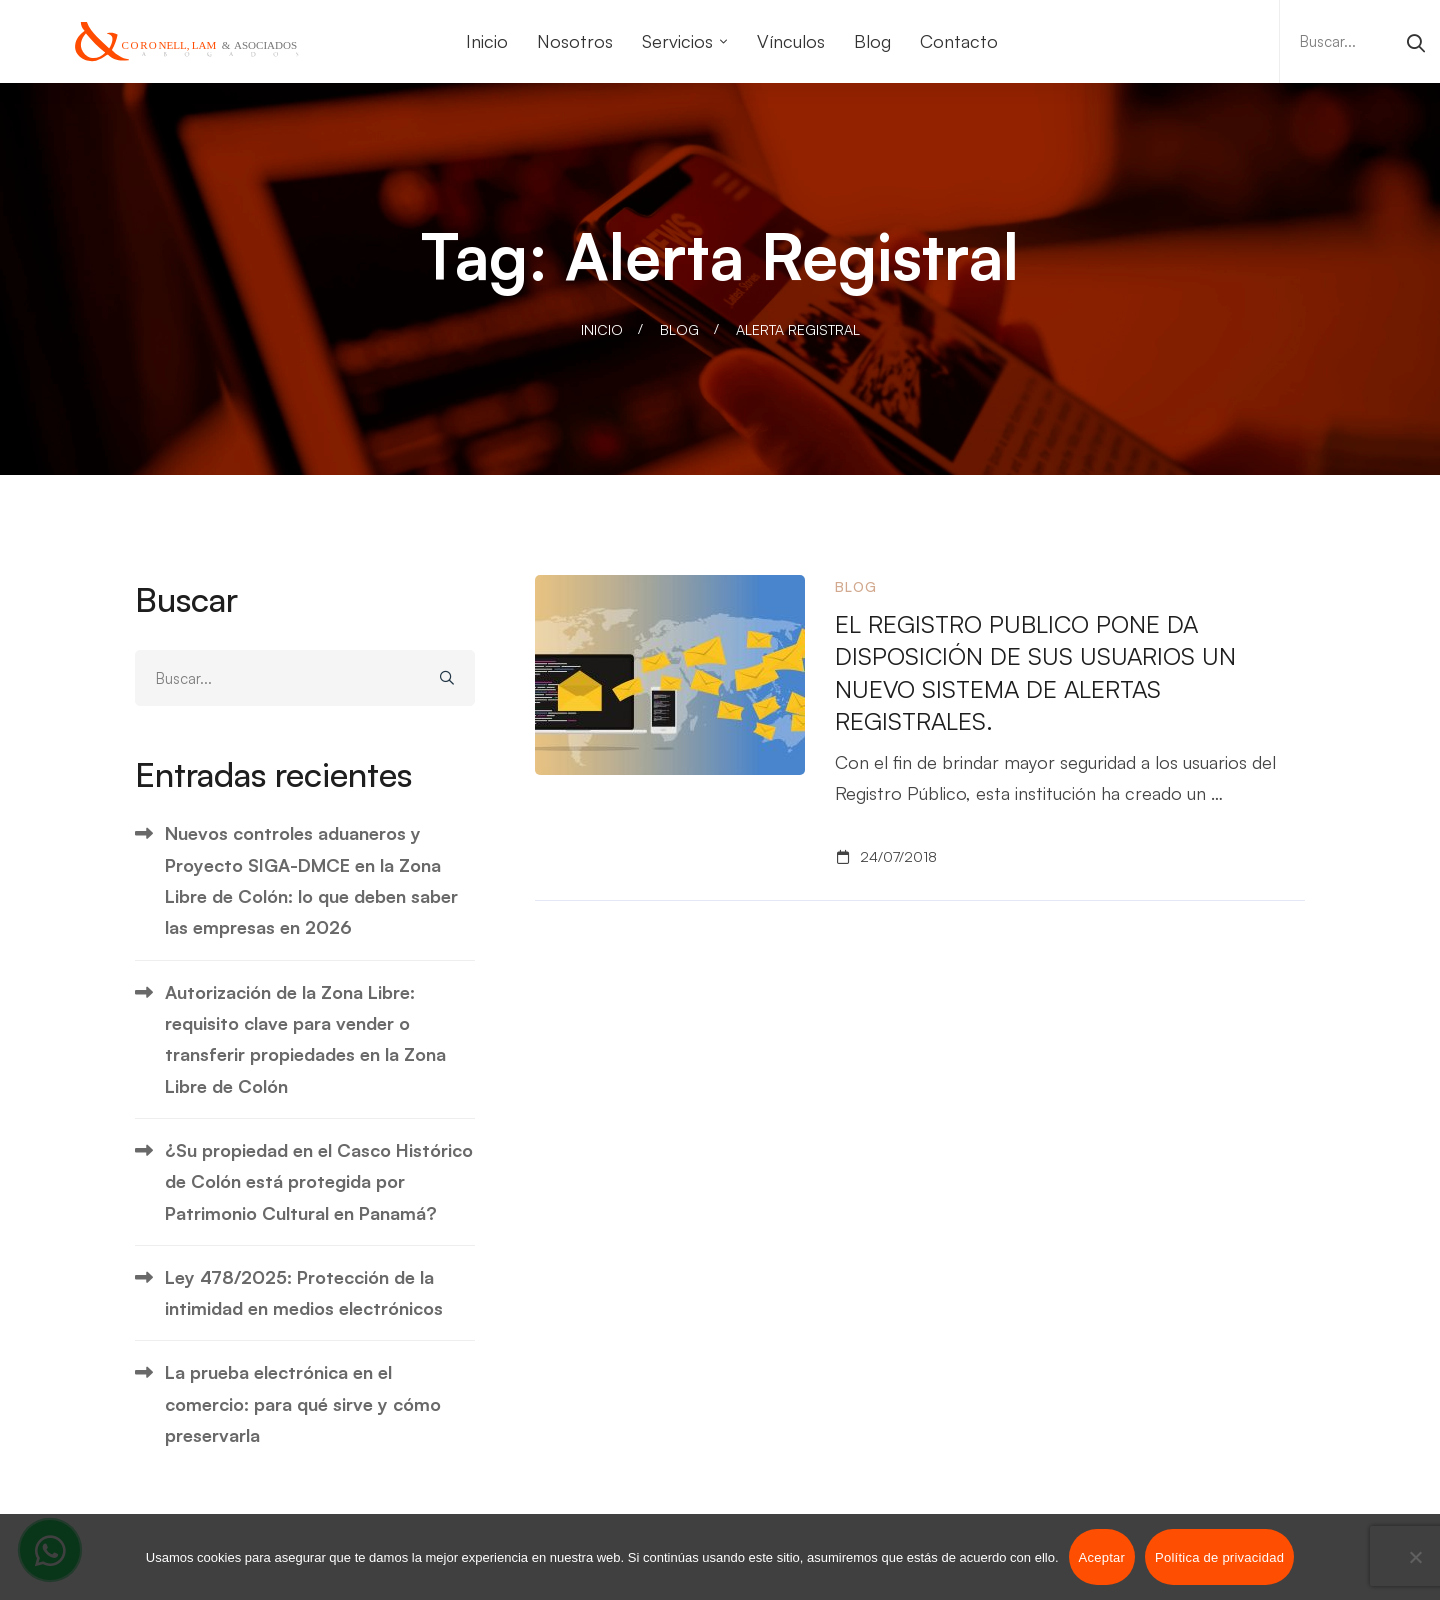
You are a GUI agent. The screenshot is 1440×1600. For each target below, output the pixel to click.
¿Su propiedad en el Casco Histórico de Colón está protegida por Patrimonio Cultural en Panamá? (319, 1181)
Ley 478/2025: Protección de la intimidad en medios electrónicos (304, 1292)
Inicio (602, 329)
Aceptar (1102, 1557)
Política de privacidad (1219, 1557)
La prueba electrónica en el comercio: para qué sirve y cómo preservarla (303, 1403)
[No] (1415, 1557)
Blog (679, 329)
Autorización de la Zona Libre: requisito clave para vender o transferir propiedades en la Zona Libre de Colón (305, 1039)
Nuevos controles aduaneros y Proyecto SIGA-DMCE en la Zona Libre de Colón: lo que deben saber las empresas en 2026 (311, 880)
